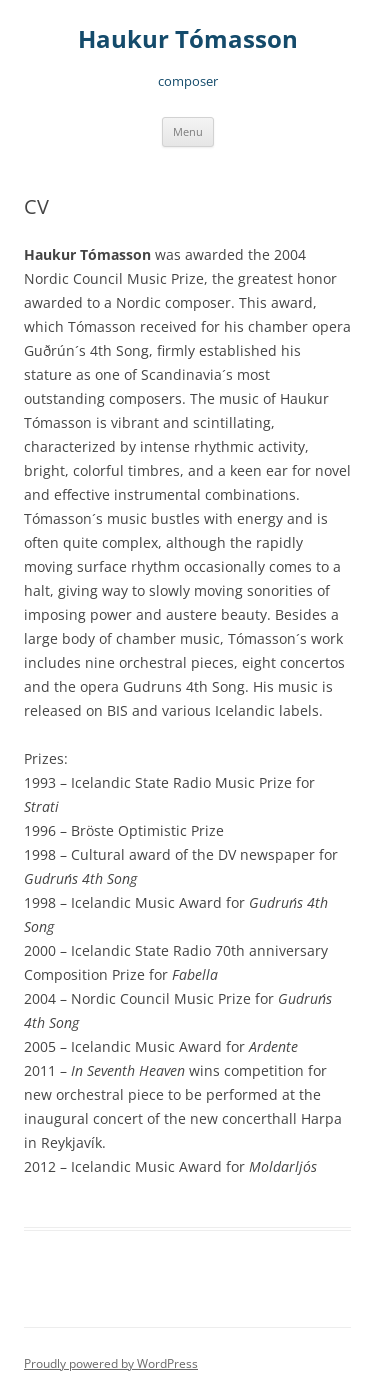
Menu (188, 131)
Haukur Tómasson (188, 39)
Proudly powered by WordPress (111, 1363)
